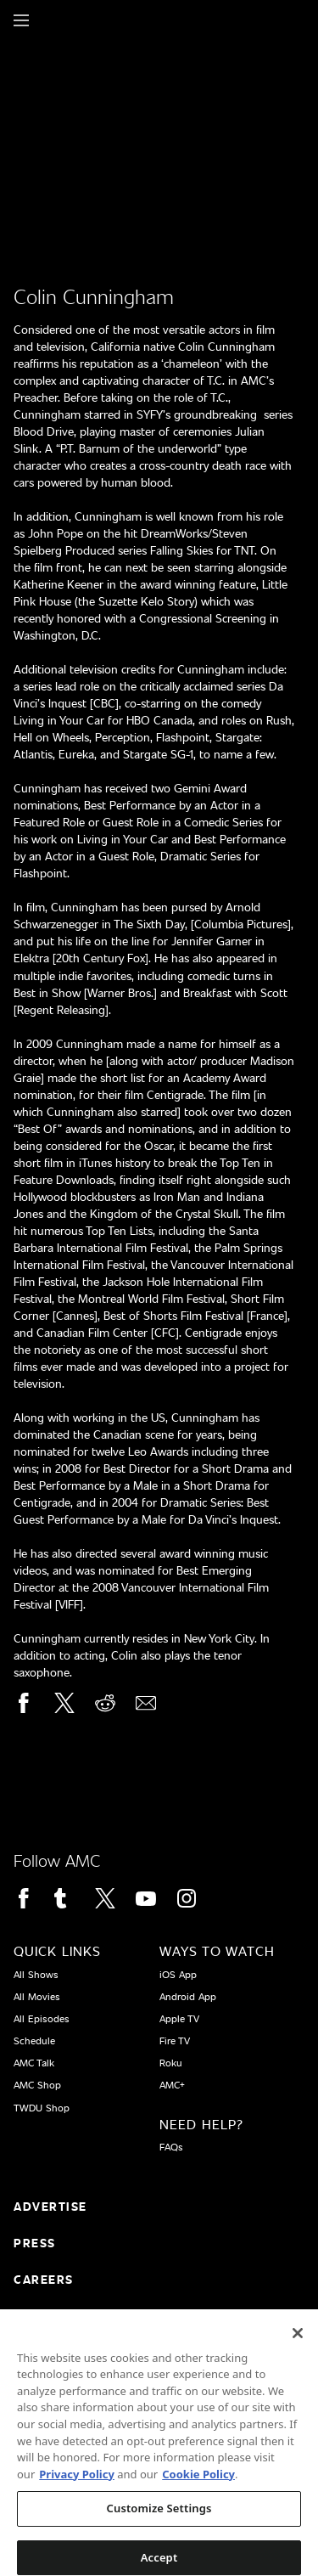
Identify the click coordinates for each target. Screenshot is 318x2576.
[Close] (297, 2348)
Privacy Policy (76, 2488)
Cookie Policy (198, 2488)
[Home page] (50, 20)
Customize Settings (159, 2523)
